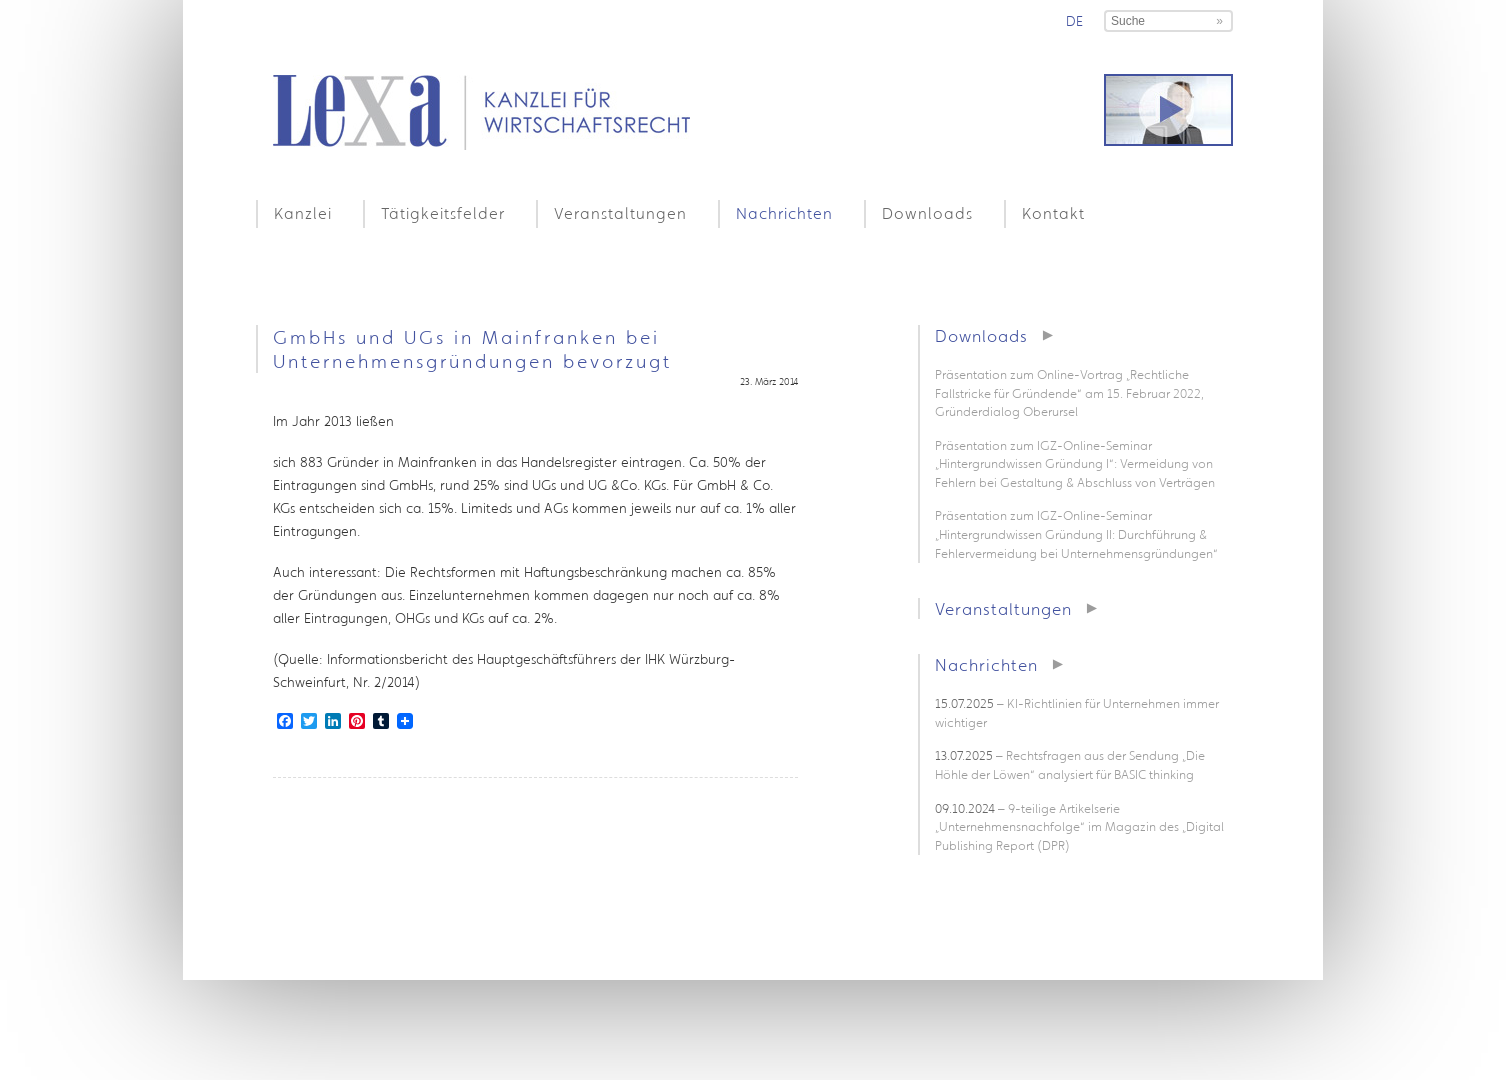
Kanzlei (303, 213)
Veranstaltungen (620, 213)
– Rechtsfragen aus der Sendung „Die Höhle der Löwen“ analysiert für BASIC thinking (1070, 765)
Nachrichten (784, 213)
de (1074, 21)
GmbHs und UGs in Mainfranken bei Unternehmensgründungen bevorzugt (472, 349)
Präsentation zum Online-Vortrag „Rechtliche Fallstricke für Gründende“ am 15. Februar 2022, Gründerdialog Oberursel (1069, 393)
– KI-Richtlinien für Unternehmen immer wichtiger (1077, 713)
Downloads (927, 213)
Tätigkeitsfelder (443, 213)
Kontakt (1053, 213)
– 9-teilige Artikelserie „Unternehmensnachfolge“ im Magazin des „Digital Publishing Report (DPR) (1079, 827)
